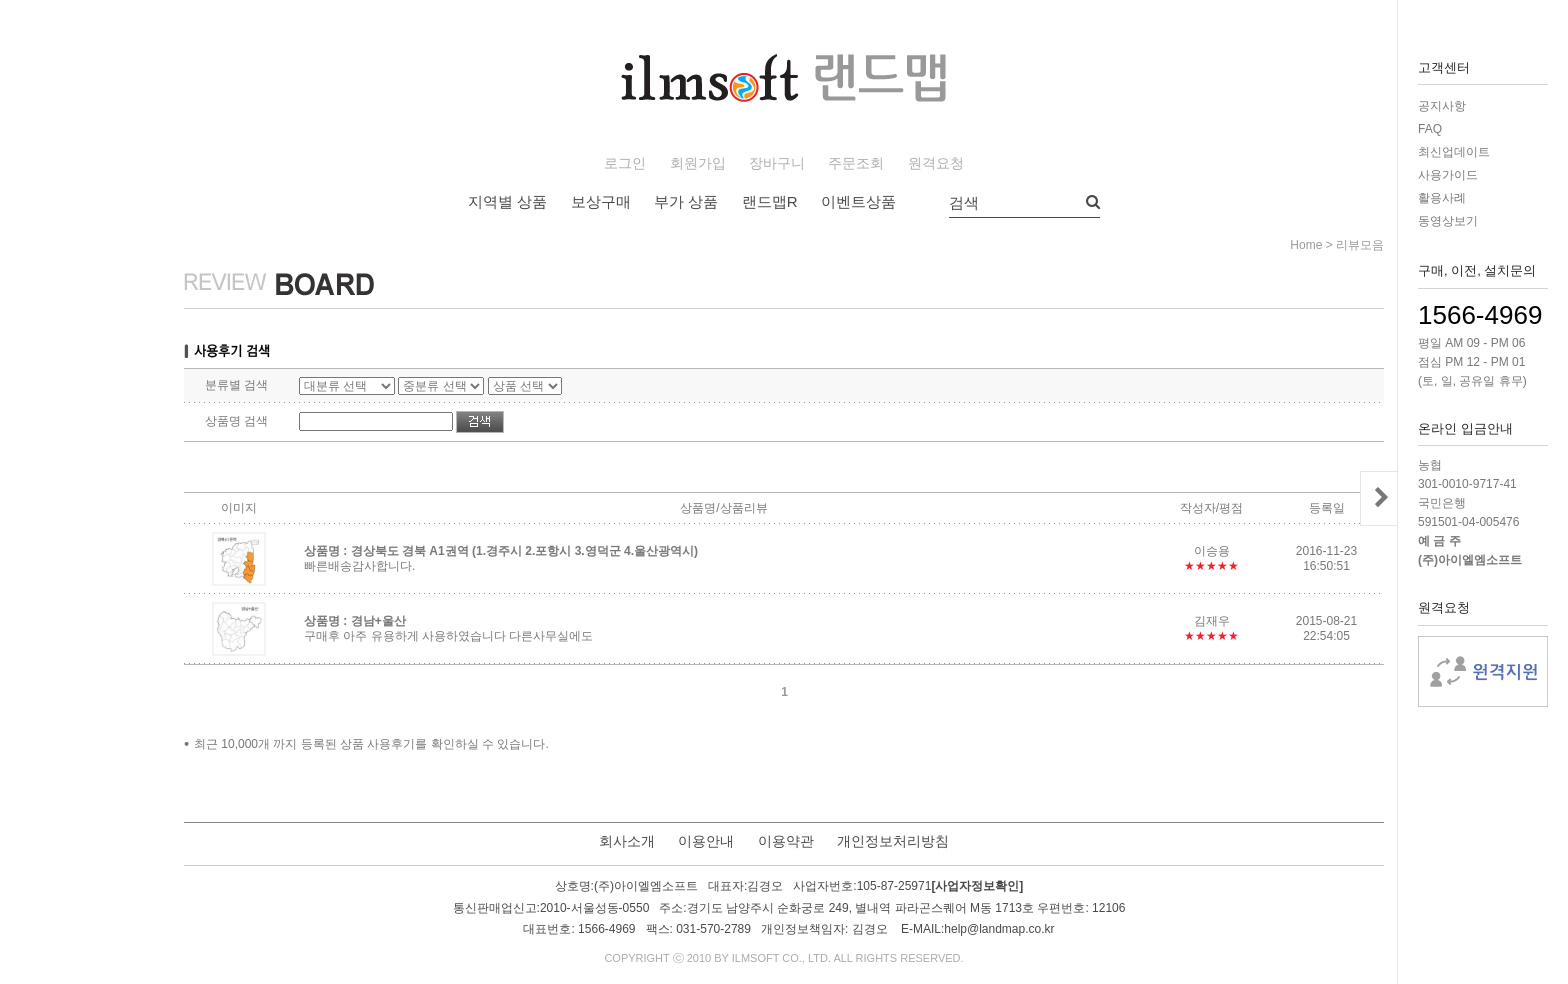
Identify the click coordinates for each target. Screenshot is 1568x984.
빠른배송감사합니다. (359, 566)
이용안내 (706, 841)
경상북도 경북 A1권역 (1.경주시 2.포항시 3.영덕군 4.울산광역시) (524, 551)
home (1306, 245)
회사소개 (627, 841)
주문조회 (856, 163)
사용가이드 (1448, 175)
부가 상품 (686, 201)
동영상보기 (1448, 221)
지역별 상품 (507, 201)
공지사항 (1442, 106)
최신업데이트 (1454, 152)
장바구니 (777, 163)
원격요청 (936, 163)
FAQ (1430, 129)
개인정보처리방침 (893, 841)
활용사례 (1442, 198)
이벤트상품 (858, 201)
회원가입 (698, 163)
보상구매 (601, 201)
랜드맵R (770, 201)
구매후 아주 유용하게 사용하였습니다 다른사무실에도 (448, 636)
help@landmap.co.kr (999, 929)
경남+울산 (378, 621)
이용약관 (786, 841)
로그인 (625, 163)
